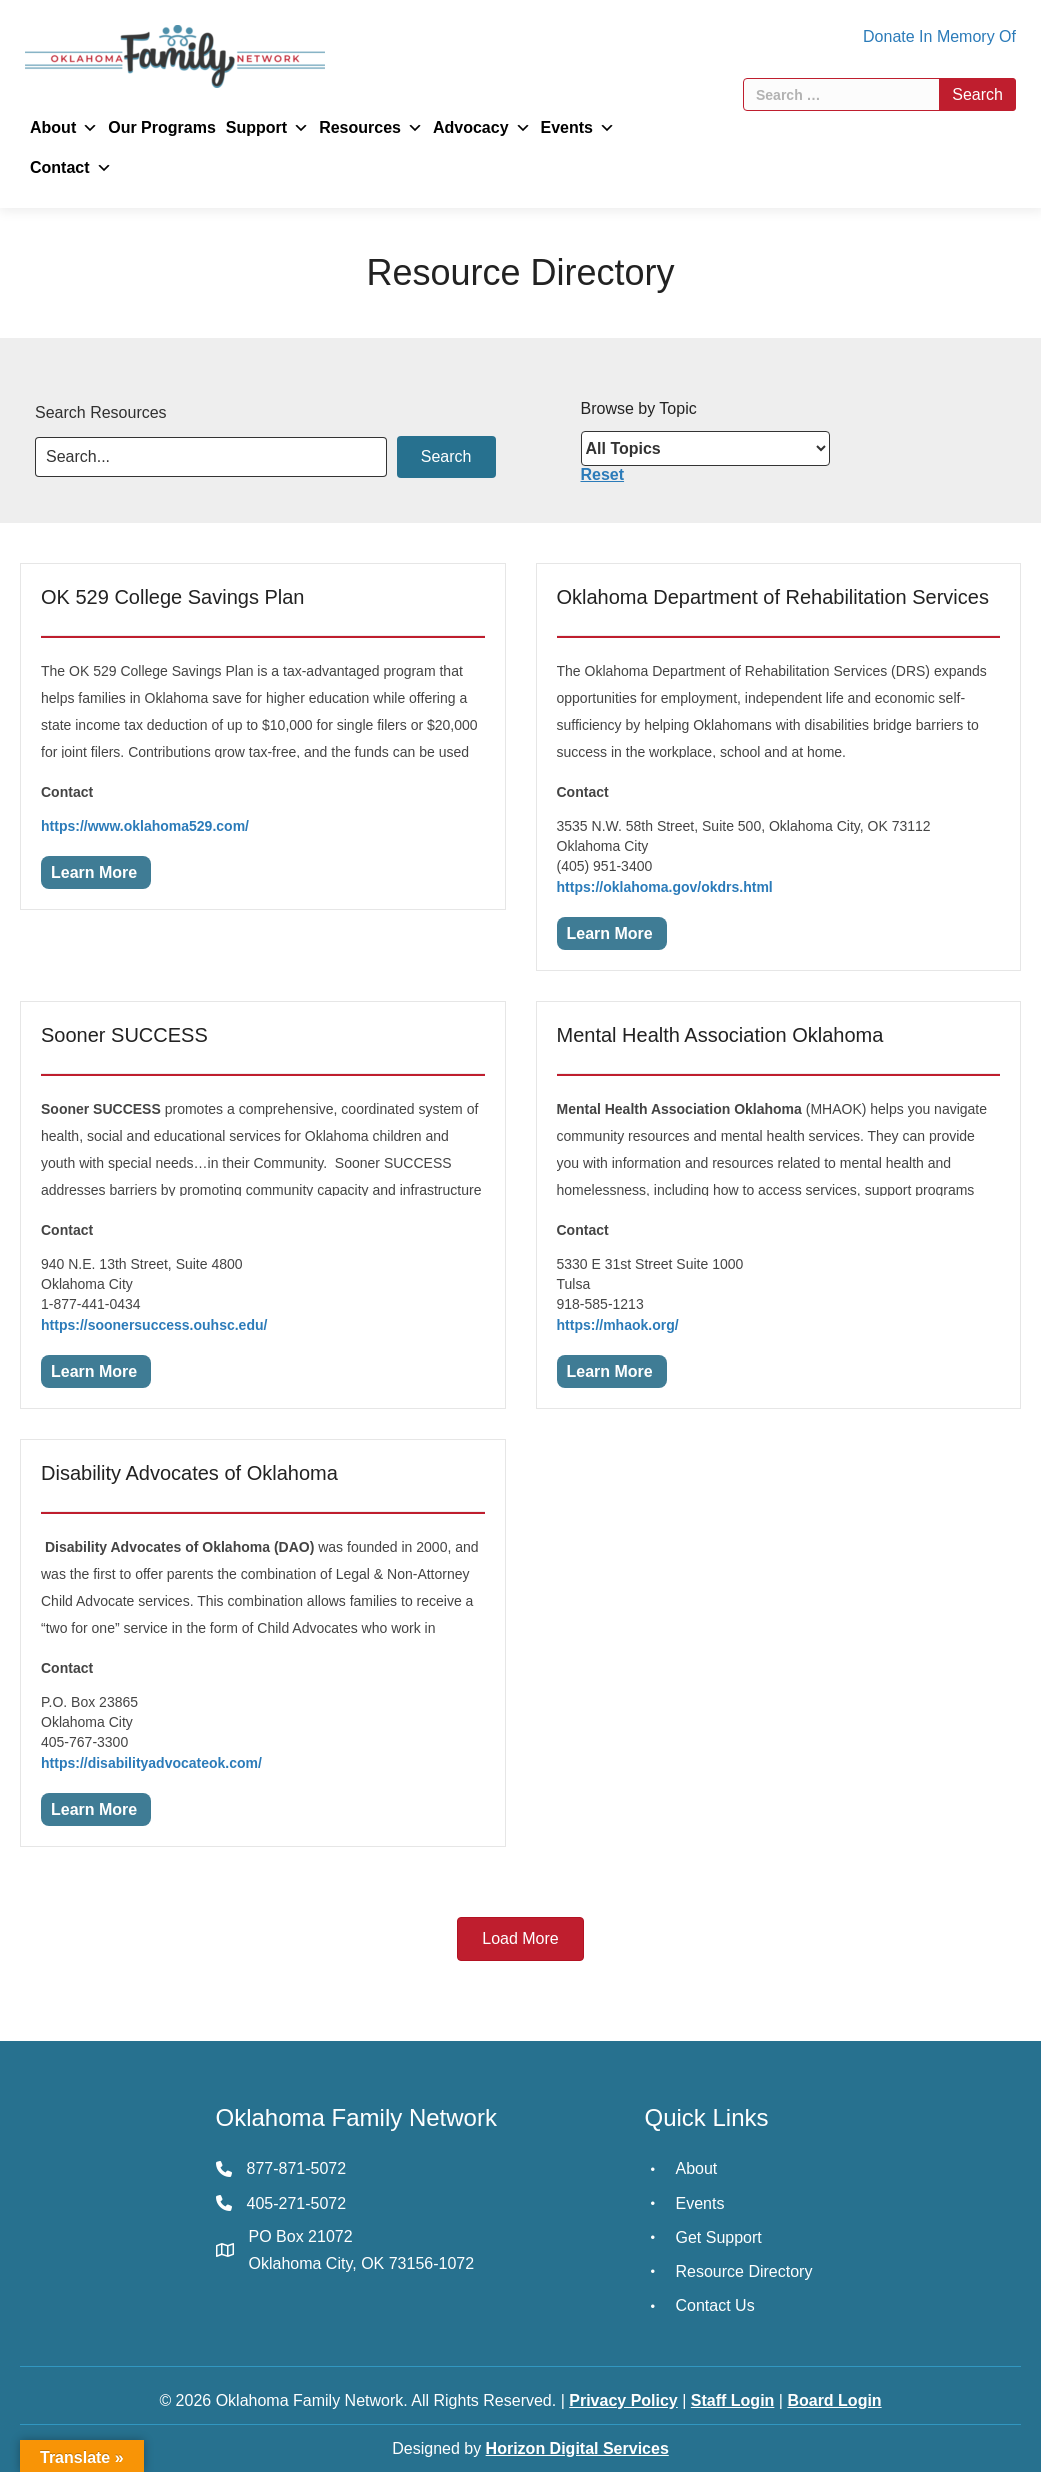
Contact (71, 168)
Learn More (94, 872)
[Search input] (211, 457)
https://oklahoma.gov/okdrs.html (665, 887)
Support (267, 128)
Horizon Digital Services (577, 2448)
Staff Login (733, 2400)
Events (578, 128)
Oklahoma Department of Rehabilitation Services (773, 597)
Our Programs (162, 127)
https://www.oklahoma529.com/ (145, 826)
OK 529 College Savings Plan (173, 597)
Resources (371, 128)
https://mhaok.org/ (618, 1325)
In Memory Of (967, 36)
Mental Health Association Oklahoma (720, 1035)
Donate (889, 36)
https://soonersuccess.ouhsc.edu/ (154, 1325)
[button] (446, 457)
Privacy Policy (623, 2400)
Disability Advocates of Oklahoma (189, 1473)
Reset (603, 474)
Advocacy (482, 128)
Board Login (834, 2400)
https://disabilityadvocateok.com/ (151, 1763)
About (64, 128)
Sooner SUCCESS (124, 1035)
